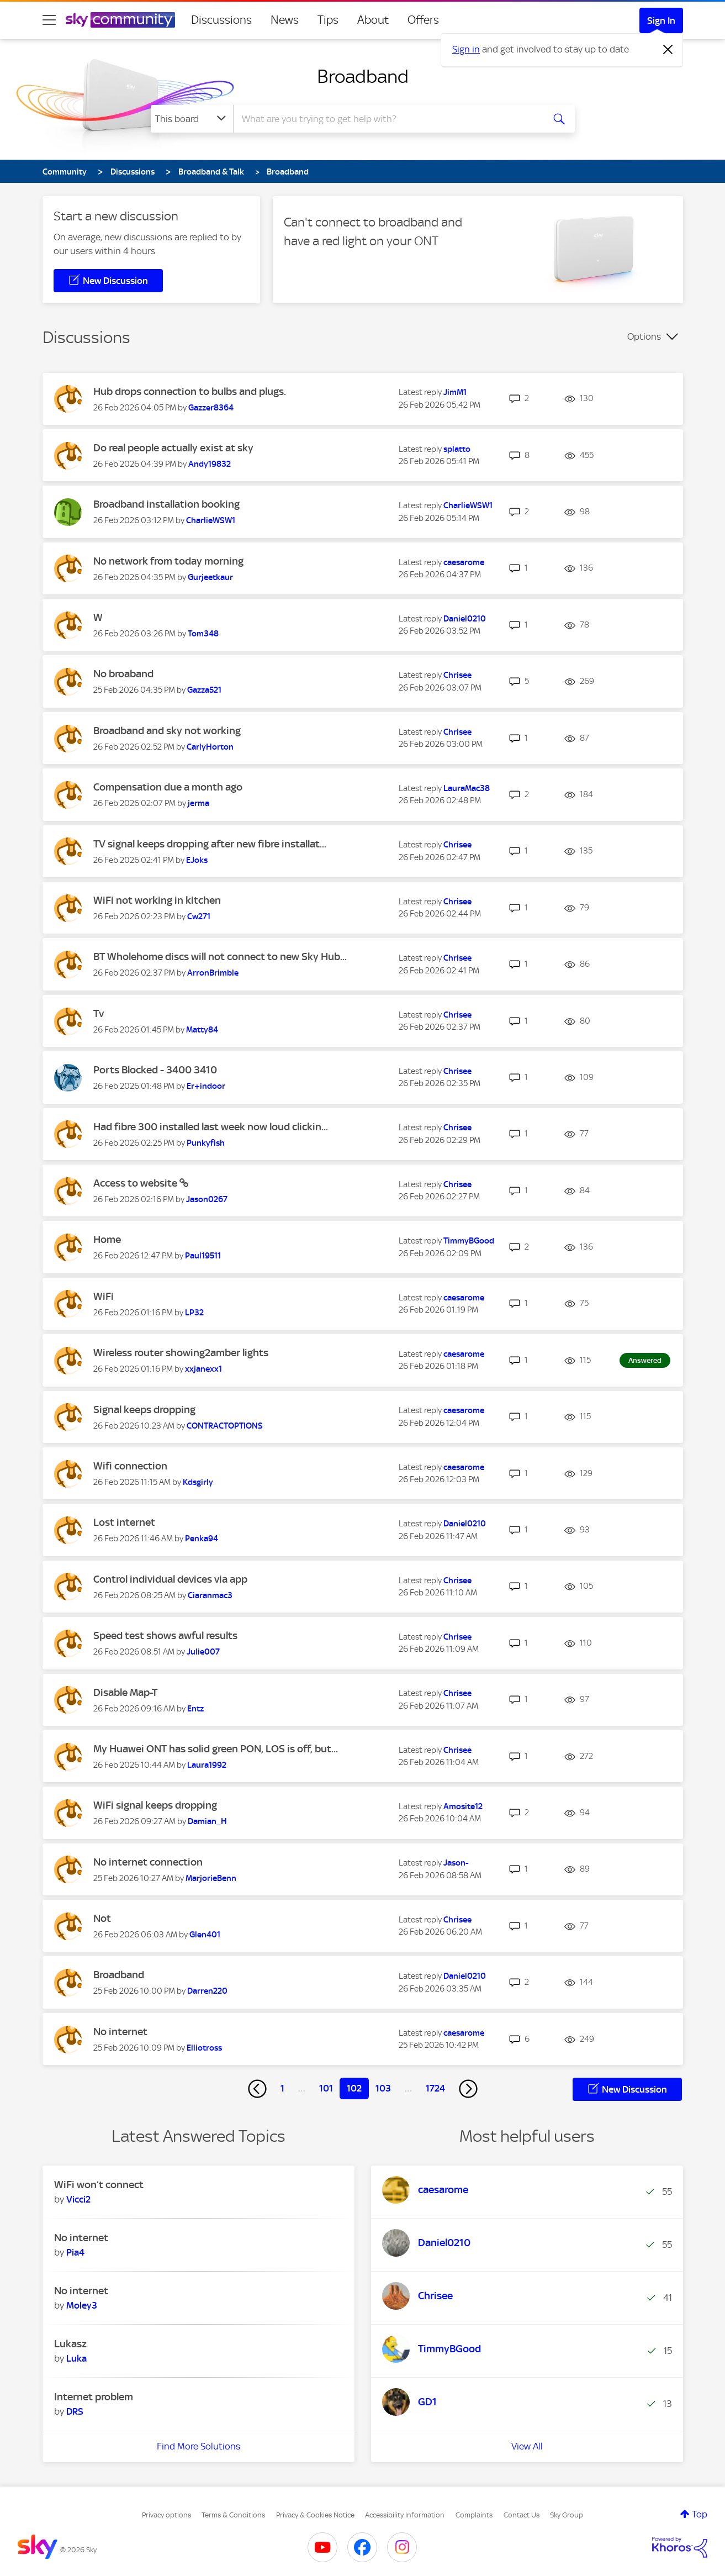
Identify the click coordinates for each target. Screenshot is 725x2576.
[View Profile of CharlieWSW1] (210, 520)
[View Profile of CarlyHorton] (210, 747)
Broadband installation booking (166, 504)
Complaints (474, 2515)
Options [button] (644, 336)
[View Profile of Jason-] (456, 1863)
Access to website (136, 1183)
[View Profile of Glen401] (204, 1935)
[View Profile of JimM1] (455, 392)
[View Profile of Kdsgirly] (198, 1482)
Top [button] (699, 2514)
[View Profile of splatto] (456, 449)
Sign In (661, 20)
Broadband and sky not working (167, 730)
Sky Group (566, 2515)
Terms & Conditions (233, 2515)
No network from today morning (168, 561)
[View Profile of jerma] (198, 803)
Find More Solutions (198, 2446)
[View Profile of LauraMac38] (466, 788)
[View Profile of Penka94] (201, 1539)
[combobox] (387, 119)
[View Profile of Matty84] (202, 1030)
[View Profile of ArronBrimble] (213, 973)
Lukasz (70, 2343)
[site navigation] (49, 20)
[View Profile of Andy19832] (209, 464)
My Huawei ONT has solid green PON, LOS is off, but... (215, 1748)
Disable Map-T (125, 1692)
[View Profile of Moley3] (81, 2305)
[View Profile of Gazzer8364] (211, 408)
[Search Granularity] (192, 119)
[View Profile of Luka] (76, 2358)
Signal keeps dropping (144, 1409)
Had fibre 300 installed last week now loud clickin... (210, 1126)
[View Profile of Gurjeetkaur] (210, 577)
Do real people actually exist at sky (173, 447)
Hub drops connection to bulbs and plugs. (189, 391)
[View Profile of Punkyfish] (206, 1143)
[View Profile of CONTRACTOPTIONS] (225, 1426)
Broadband (363, 76)
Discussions (221, 20)
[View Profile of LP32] (194, 1313)
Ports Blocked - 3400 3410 (155, 1069)
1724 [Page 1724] (435, 2088)
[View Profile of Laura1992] (206, 1765)
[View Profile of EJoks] (197, 860)
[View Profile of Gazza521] (204, 690)
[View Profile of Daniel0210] (464, 619)
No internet (120, 2031)
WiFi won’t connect (99, 2184)
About (373, 20)
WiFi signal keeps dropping (155, 1805)
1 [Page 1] (282, 2088)
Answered (645, 1360)
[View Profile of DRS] (74, 2411)
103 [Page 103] (383, 2088)
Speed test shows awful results (165, 1635)
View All (527, 2446)
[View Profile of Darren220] (207, 1991)
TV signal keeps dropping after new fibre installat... (209, 843)
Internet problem (93, 2396)
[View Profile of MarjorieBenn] (211, 1878)
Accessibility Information (404, 2515)
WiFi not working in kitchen (157, 900)
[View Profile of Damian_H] (207, 1821)
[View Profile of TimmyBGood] (468, 1241)
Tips (327, 20)
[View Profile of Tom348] (203, 634)
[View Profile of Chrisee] (457, 675)
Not (102, 1918)
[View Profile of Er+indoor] (206, 1086)
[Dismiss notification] (668, 50)
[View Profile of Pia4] (75, 2252)
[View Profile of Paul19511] (203, 1256)
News (285, 20)
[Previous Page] (257, 2089)
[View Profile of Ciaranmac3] (210, 1595)
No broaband (123, 673)
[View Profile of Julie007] (203, 1652)
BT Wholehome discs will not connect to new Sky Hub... (220, 956)
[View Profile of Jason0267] (206, 1199)
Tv (98, 1013)
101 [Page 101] (326, 2088)
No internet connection (148, 1862)
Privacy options (166, 2515)
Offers (423, 20)
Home (107, 1239)
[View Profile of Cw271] (198, 916)
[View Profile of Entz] (195, 1709)
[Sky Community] (120, 20)
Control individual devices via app (170, 1579)
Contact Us (521, 2515)
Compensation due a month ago (167, 787)
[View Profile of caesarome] (463, 562)
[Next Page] (468, 2089)
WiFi (103, 1296)
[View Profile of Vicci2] (78, 2199)
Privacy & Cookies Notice (315, 2515)
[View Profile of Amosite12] (463, 1806)
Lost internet (124, 1522)
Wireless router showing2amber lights (180, 1352)
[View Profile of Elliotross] (204, 2048)
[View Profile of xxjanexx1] (203, 1369)
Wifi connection (130, 1466)
